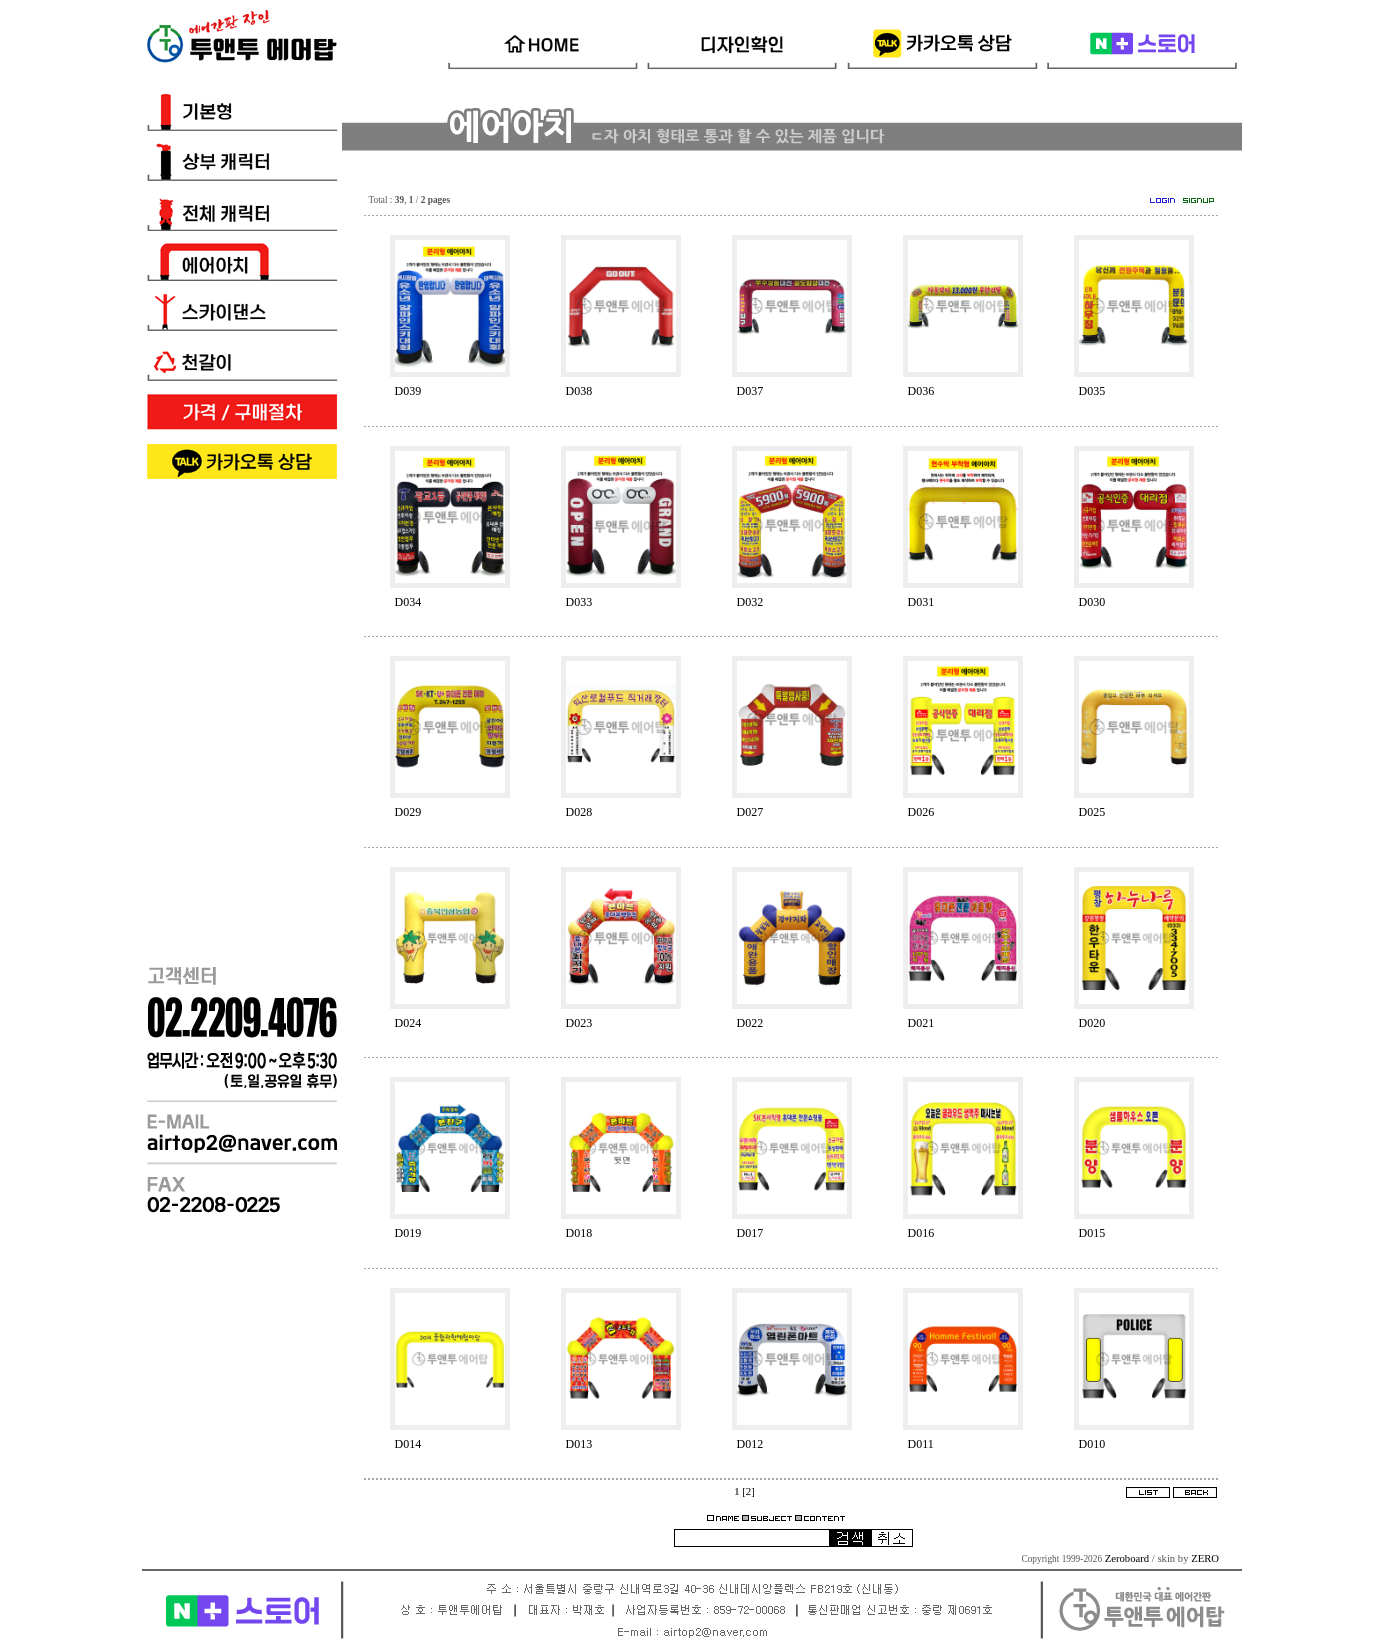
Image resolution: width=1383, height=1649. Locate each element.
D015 (1092, 1233)
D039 (408, 391)
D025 (1092, 812)
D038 (579, 391)
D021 (921, 1023)
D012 (750, 1444)
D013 (579, 1444)
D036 (921, 391)
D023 (579, 1023)
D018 (579, 1233)
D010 (1092, 1444)
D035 (1092, 391)
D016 (921, 1233)
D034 (408, 602)
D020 (1092, 1023)
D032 (750, 602)
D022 (750, 1023)
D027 (750, 812)
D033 (579, 602)
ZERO (1205, 1558)
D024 (408, 1023)
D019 (408, 1233)
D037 (750, 391)
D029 (408, 812)
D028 (579, 812)
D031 (921, 602)
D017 (750, 1233)
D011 (921, 1444)
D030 (1092, 602)
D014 (408, 1444)
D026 (921, 812)
